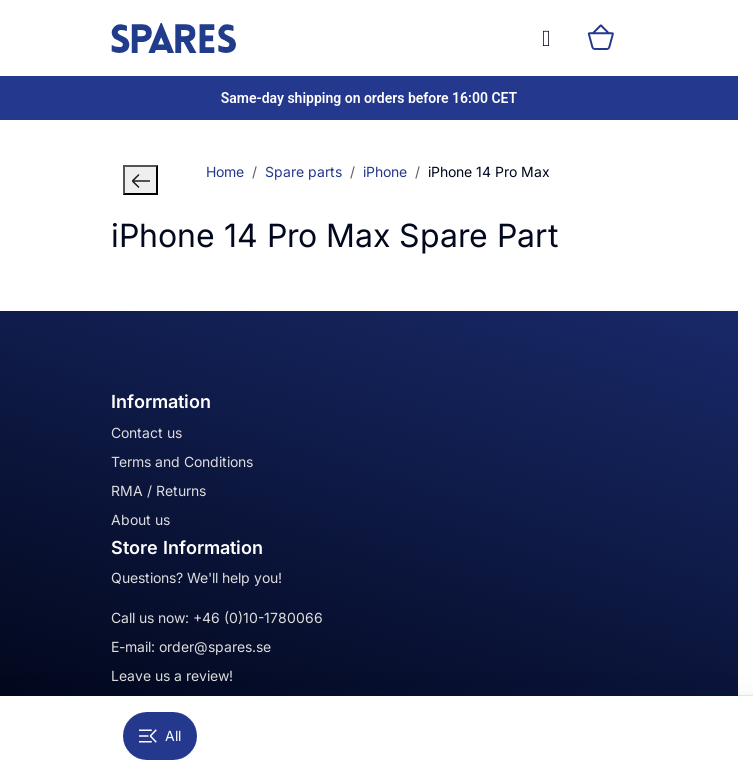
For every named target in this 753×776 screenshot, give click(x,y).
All (160, 735)
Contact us (146, 432)
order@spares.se (215, 646)
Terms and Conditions (182, 461)
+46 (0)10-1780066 (258, 617)
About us (140, 519)
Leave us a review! (172, 675)
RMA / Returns (158, 490)
